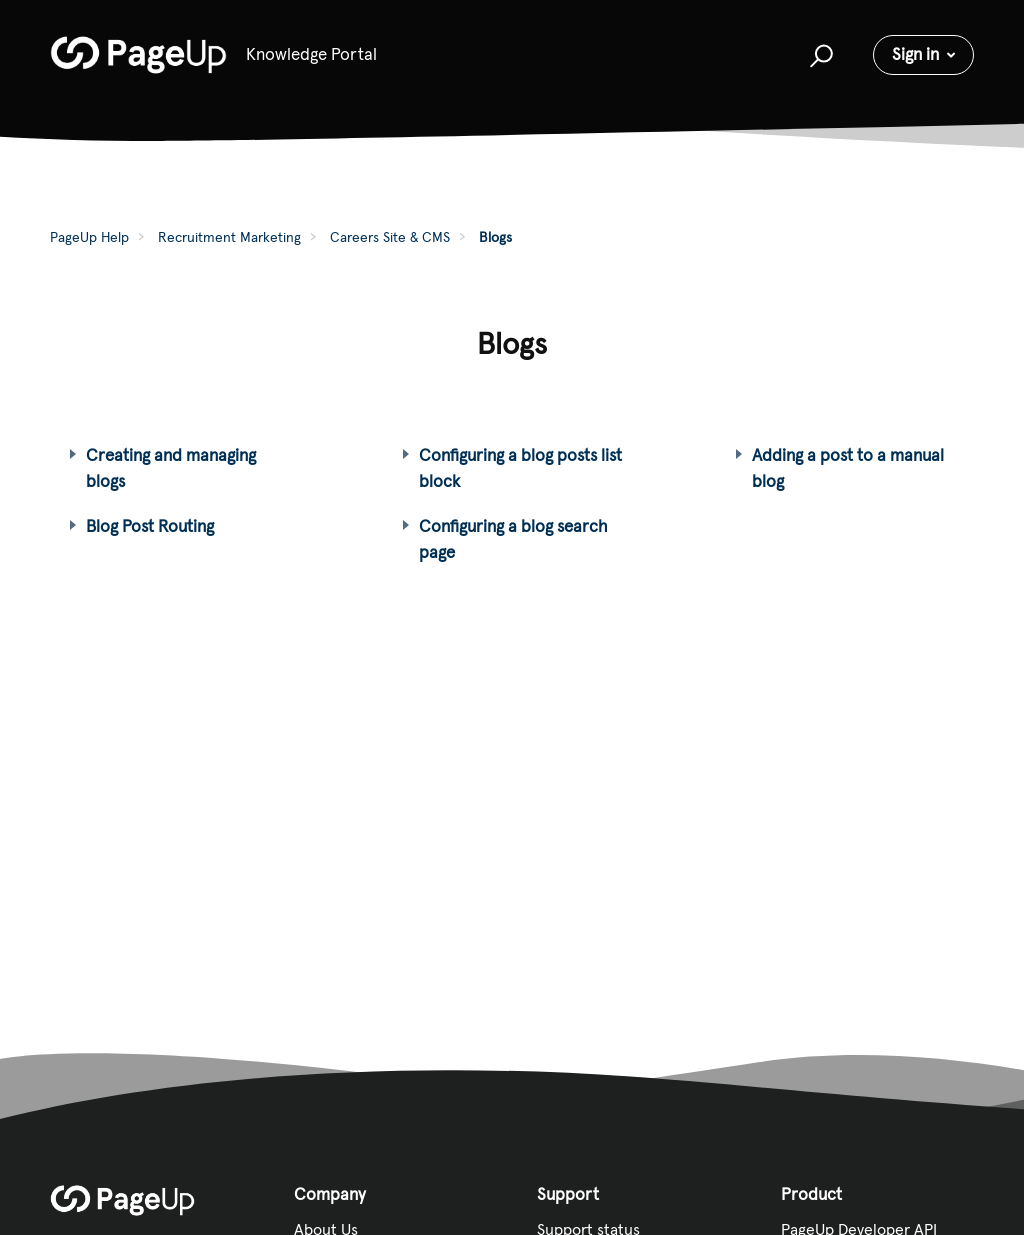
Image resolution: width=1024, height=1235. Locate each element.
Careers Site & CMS (390, 237)
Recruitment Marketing (229, 237)
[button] (818, 55)
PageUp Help (89, 237)
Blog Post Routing (150, 526)
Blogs (495, 237)
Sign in (915, 54)
